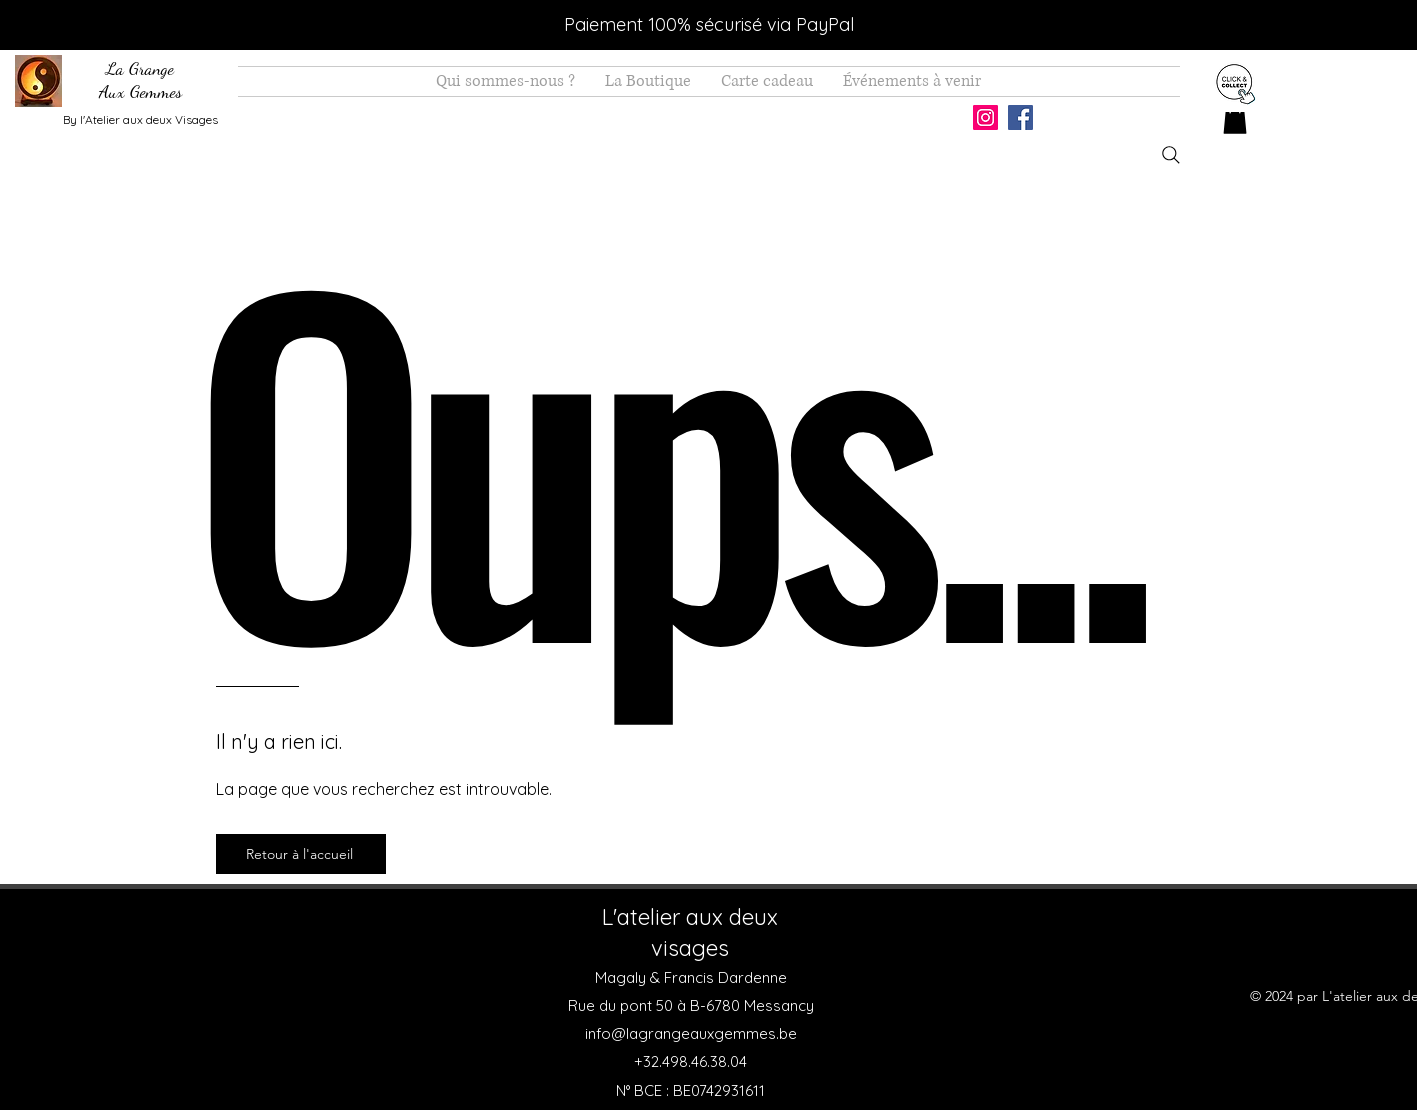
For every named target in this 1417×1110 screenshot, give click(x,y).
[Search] (1171, 155)
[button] (1235, 119)
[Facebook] (1020, 117)
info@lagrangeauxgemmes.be (691, 1033)
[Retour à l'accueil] (301, 854)
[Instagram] (985, 117)
